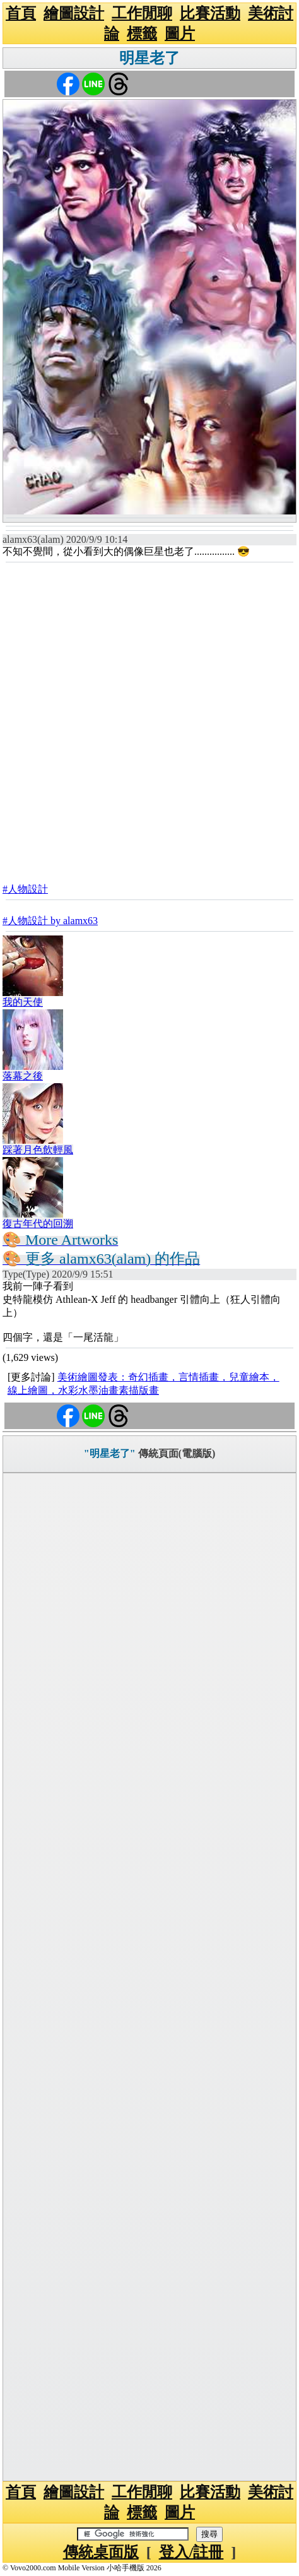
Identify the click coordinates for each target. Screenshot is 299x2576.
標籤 (142, 33)
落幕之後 (23, 1076)
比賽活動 (210, 13)
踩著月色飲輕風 (38, 1149)
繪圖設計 (74, 13)
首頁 (21, 13)
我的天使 (23, 1002)
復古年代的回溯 (38, 1223)
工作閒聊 (142, 13)
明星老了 (149, 58)
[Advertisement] (149, 719)
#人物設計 (25, 889)
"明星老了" (110, 1453)
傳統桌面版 (101, 2552)
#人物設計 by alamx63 (50, 920)
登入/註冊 (191, 2552)
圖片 (180, 33)
